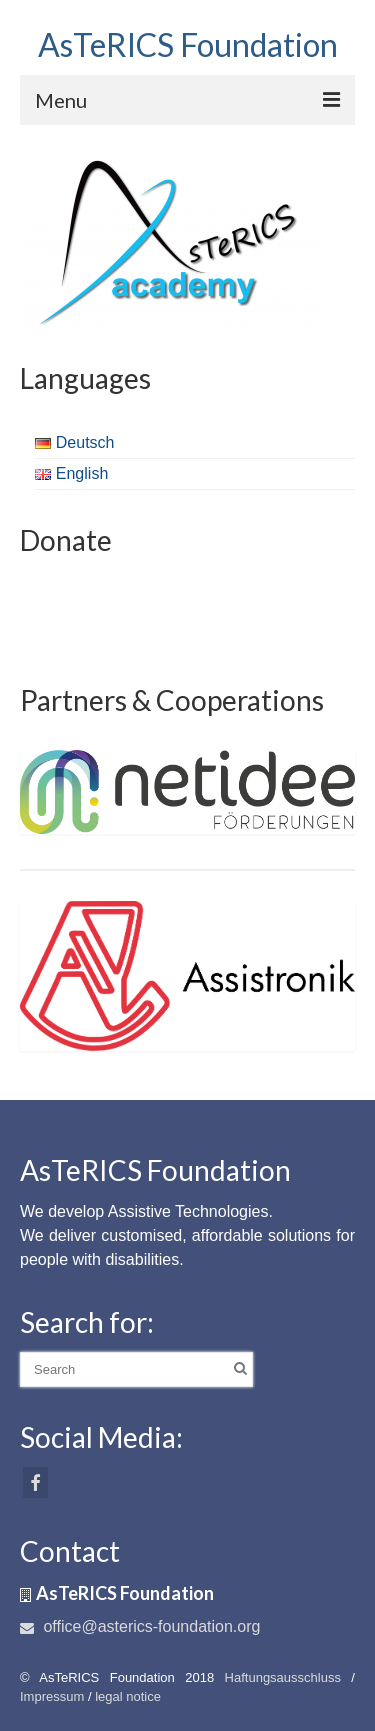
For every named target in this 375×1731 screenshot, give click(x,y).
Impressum (52, 1696)
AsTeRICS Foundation (188, 44)
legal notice (128, 1696)
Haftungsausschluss (283, 1677)
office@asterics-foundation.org (140, 1626)
